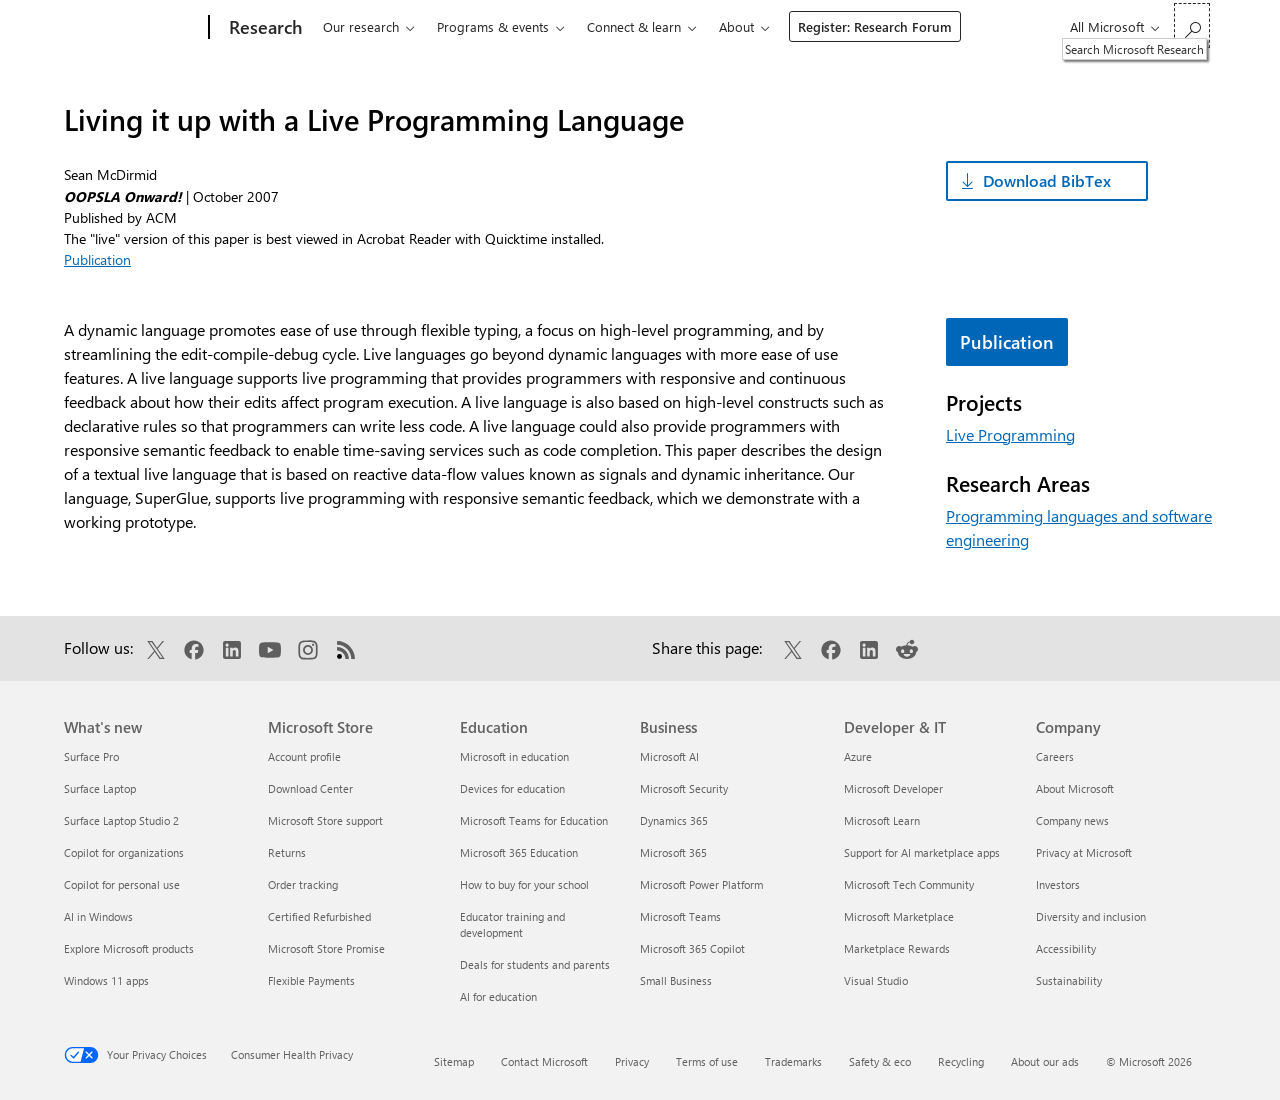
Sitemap (454, 1061)
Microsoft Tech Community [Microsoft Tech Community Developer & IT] (909, 884)
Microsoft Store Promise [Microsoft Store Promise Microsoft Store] (326, 948)
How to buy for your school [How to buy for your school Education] (524, 884)
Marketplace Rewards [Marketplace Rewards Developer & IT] (897, 948)
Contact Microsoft (544, 1061)
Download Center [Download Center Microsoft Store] (310, 788)
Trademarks (793, 1061)
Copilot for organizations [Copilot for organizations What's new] (124, 852)
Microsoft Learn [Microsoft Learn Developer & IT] (882, 820)
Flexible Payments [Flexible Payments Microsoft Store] (311, 980)
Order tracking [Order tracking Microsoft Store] (303, 884)
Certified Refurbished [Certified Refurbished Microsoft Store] (319, 916)
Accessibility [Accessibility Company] (1066, 948)
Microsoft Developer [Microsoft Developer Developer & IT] (893, 788)
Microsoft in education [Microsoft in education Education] (514, 756)
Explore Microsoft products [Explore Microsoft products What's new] (129, 948)
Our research (361, 26)
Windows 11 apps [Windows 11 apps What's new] (106, 980)
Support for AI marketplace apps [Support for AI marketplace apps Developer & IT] (922, 852)
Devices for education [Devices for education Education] (512, 788)
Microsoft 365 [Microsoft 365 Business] (673, 852)
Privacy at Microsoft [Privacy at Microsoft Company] (1084, 852)
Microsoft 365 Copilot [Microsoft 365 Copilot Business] (692, 948)
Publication (97, 259)
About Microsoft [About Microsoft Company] (1075, 788)
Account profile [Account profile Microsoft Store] (304, 756)
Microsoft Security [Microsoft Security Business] (684, 788)
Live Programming (1010, 434)
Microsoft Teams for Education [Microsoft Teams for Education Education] (534, 820)
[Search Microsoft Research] (1192, 25)
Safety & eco (880, 1061)
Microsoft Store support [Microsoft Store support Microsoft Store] (325, 820)
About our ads (1045, 1061)
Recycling (961, 1061)
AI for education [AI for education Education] (498, 996)
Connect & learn (634, 26)
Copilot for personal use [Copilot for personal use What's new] (122, 884)
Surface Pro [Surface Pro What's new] (91, 756)
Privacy (632, 1061)
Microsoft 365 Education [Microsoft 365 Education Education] (519, 852)
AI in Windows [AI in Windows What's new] (98, 916)
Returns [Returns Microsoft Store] (287, 852)
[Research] (263, 28)
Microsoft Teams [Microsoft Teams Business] (680, 916)
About (736, 26)
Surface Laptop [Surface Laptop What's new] (100, 788)
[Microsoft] (132, 28)
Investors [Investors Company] (1058, 884)
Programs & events (493, 26)
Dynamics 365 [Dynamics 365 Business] (674, 820)
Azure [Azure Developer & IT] (858, 756)
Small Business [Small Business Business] (676, 980)
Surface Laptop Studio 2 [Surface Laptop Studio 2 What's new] (121, 820)
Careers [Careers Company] (1055, 756)
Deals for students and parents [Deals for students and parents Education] (535, 964)
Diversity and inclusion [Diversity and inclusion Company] (1091, 916)
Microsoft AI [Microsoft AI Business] (669, 756)
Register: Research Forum (875, 26)
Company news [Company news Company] (1072, 820)
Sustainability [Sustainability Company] (1069, 980)
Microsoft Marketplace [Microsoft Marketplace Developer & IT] (899, 916)
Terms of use (707, 1061)
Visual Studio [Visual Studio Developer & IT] (876, 980)
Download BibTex (1047, 180)
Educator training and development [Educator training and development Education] (512, 924)
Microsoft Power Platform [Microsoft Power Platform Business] (701, 884)
